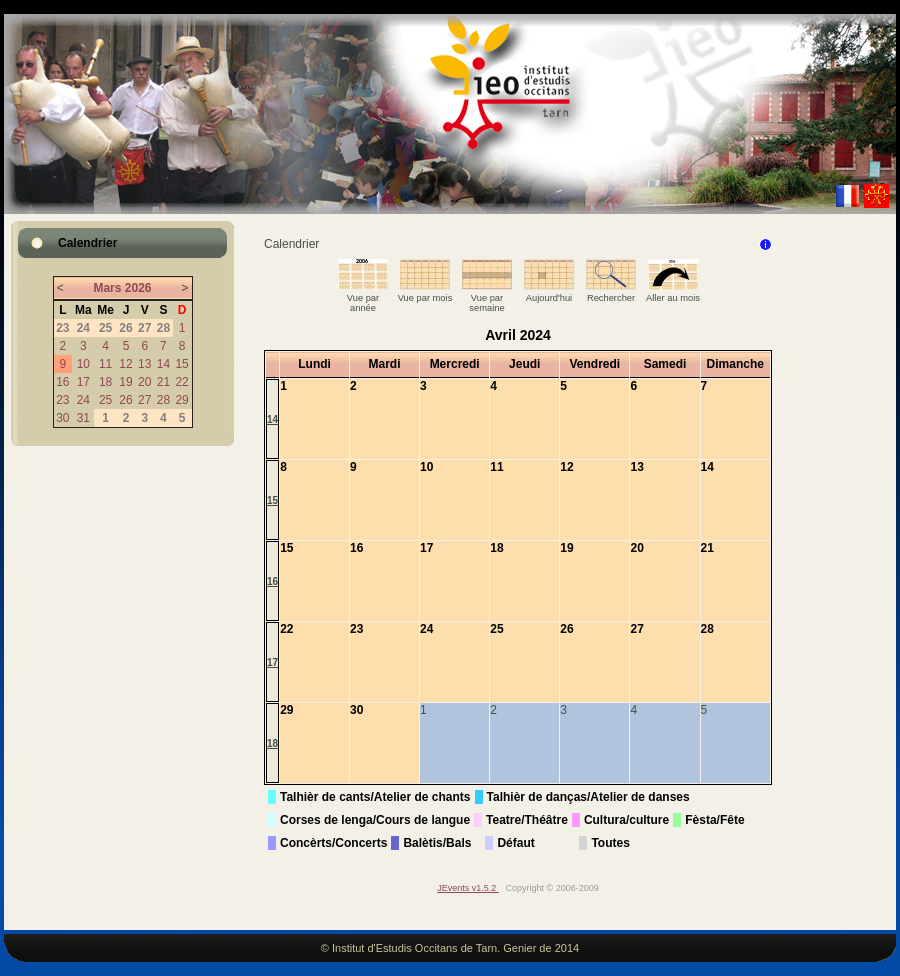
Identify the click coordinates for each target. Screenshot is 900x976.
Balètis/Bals (437, 843)
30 (62, 418)
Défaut (515, 843)
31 (83, 418)
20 (144, 382)
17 (83, 382)
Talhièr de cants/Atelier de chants (375, 797)
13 (144, 364)
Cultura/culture (626, 820)
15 (181, 364)
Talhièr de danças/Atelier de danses (588, 797)
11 (105, 364)
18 (105, 382)
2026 (138, 288)
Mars (107, 288)
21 (163, 382)
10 (83, 364)
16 (62, 382)
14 (163, 364)
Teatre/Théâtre (527, 820)
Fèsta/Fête (714, 820)
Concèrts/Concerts (333, 843)
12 (125, 364)
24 (83, 400)
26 (125, 400)
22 (181, 382)
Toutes (610, 843)
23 (62, 400)
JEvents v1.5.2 (468, 888)
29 (181, 400)
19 (125, 382)
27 (144, 400)
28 (163, 400)
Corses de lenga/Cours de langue (375, 820)
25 (105, 400)
